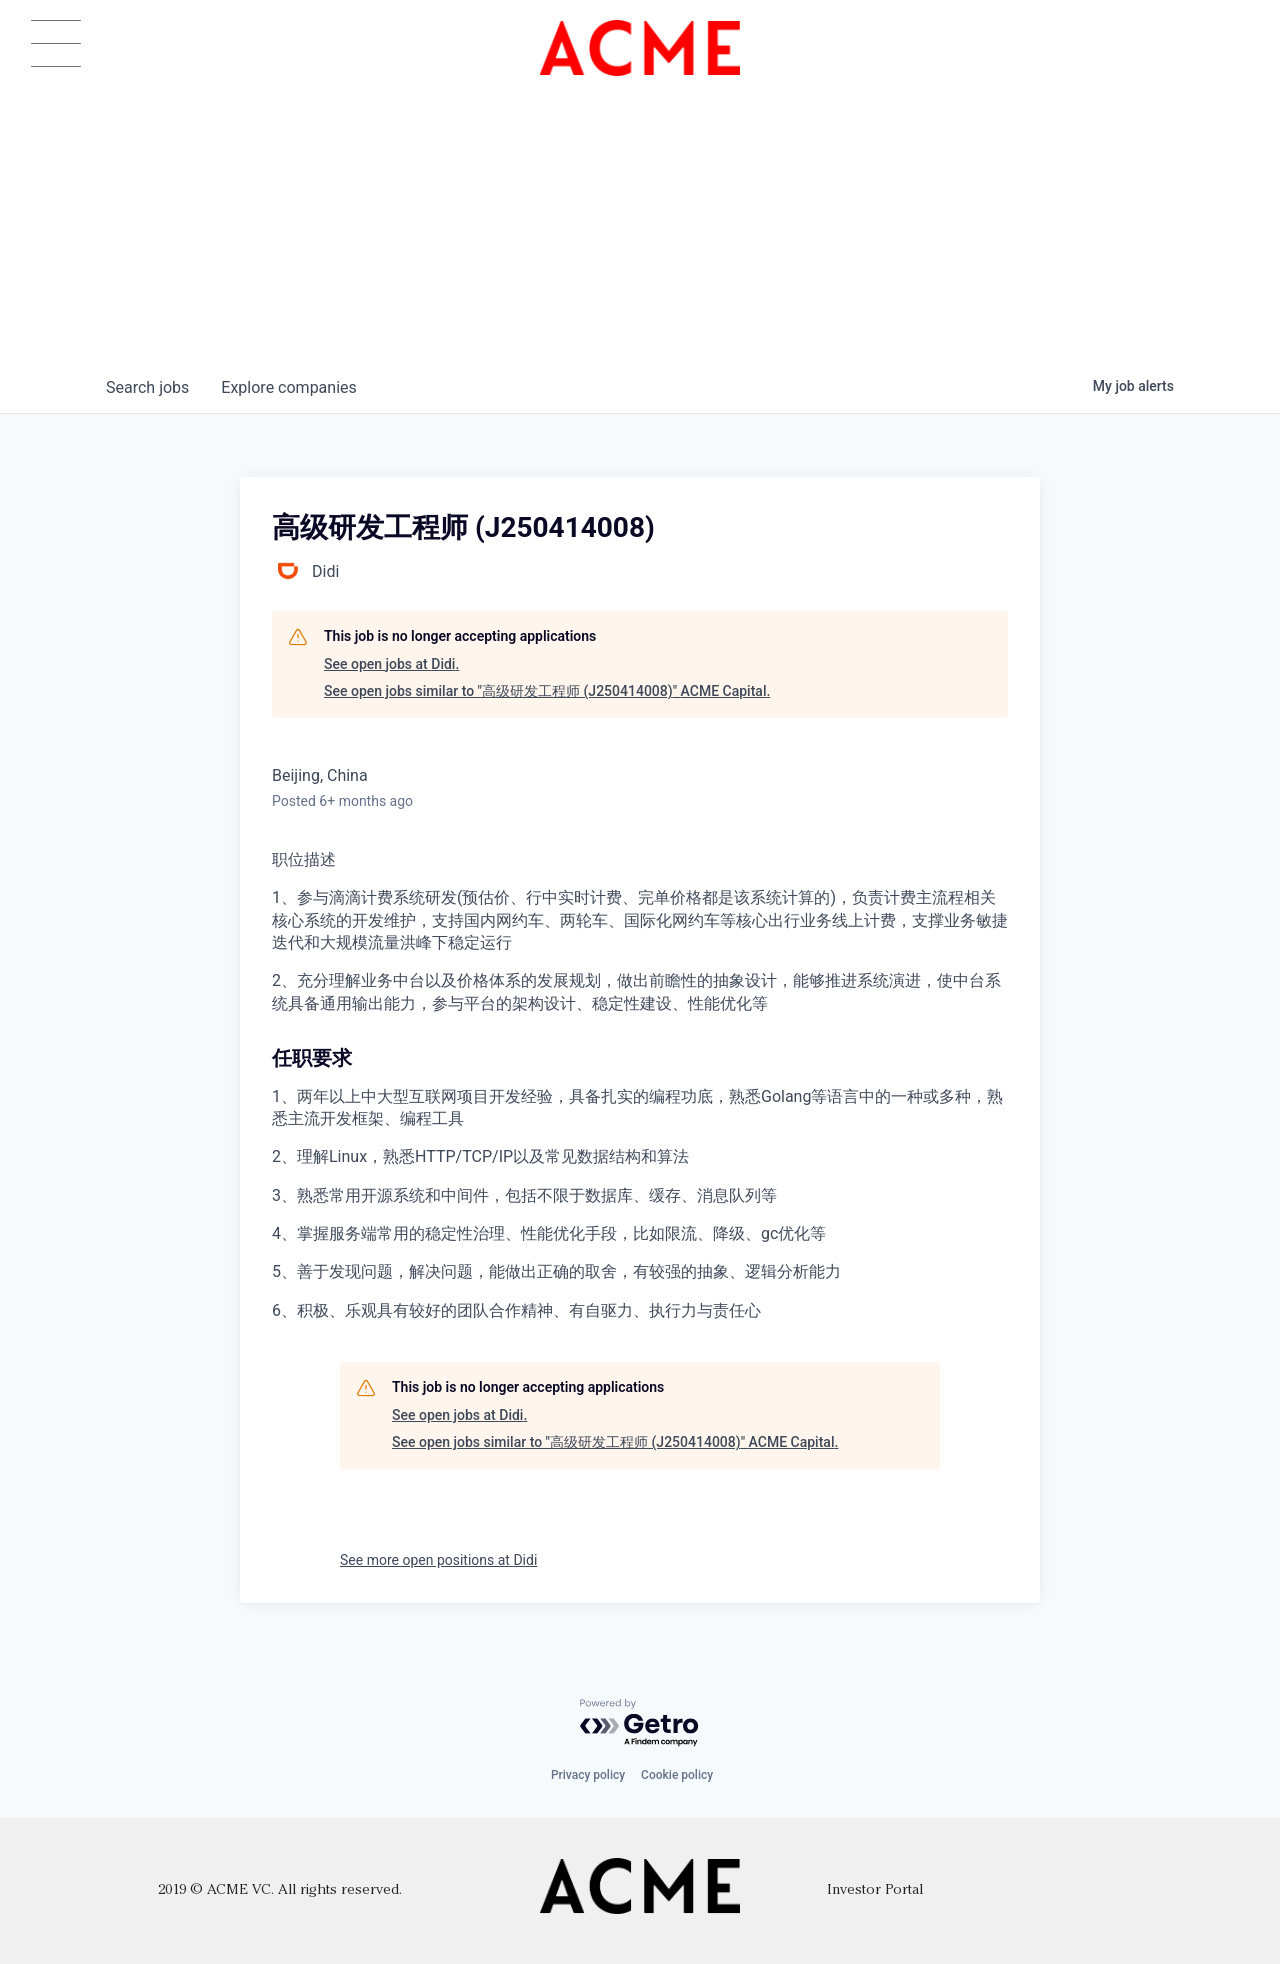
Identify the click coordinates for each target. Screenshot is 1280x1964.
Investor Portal (875, 1890)
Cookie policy (677, 1775)
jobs (147, 387)
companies (288, 387)
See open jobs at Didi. (391, 664)
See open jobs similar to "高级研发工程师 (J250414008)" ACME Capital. (547, 691)
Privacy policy (588, 1775)
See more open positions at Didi (438, 1560)
